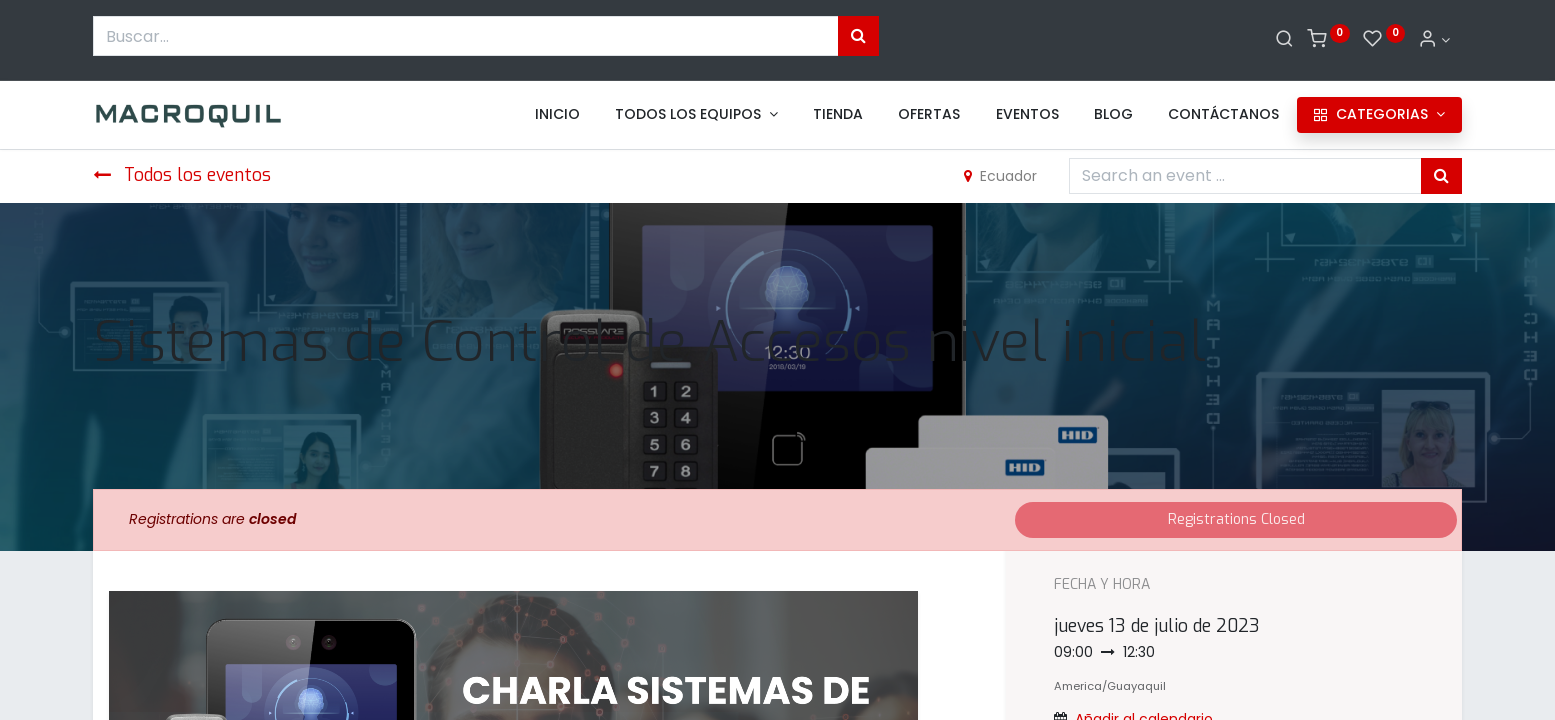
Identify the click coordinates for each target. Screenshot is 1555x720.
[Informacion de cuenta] (1434, 40)
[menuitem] (557, 115)
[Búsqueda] (858, 36)
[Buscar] (1284, 40)
